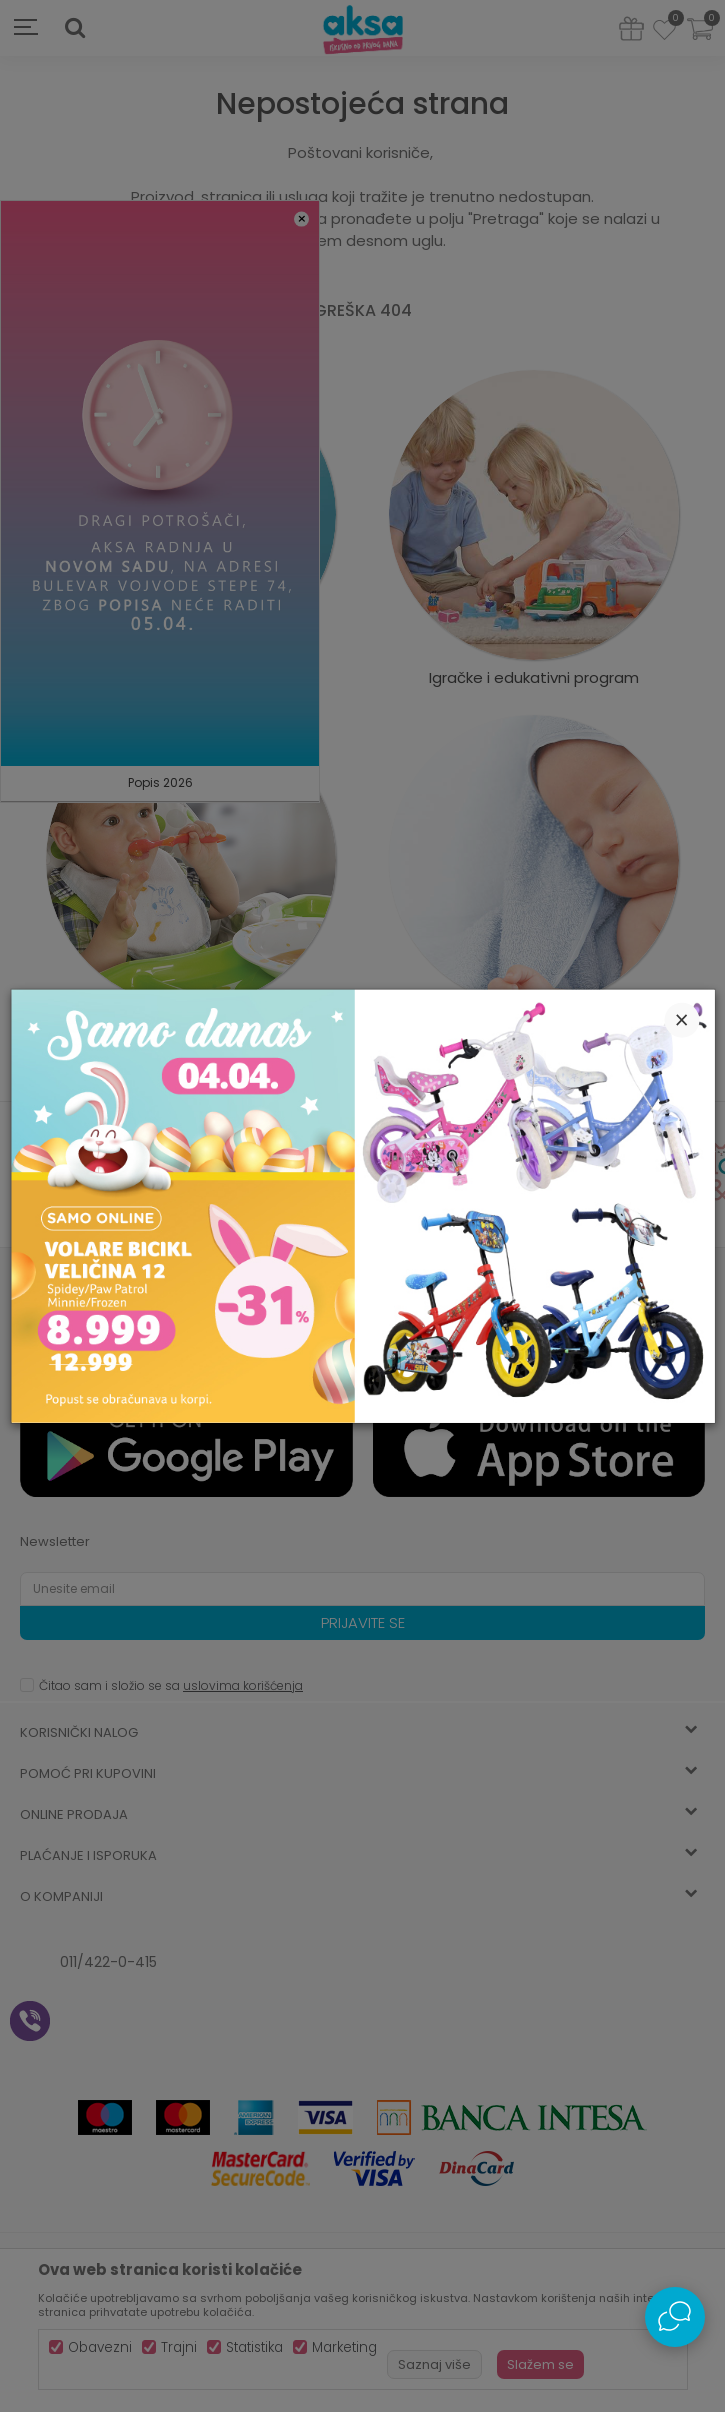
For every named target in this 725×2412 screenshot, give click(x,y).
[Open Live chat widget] (675, 2317)
